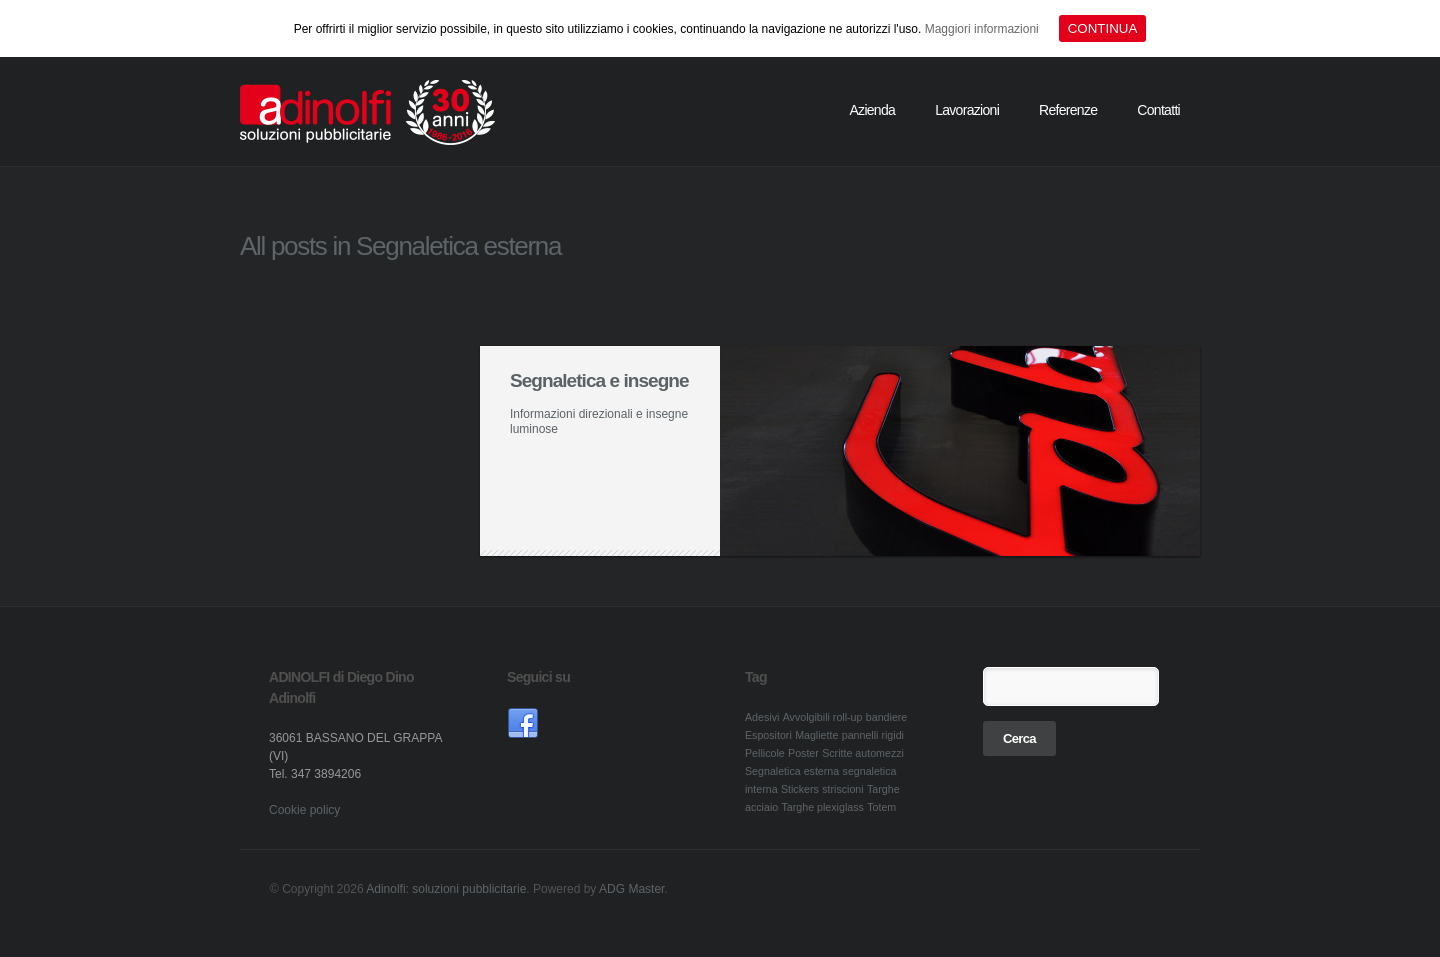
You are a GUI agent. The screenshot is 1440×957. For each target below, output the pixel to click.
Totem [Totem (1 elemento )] (881, 807)
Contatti (1158, 110)
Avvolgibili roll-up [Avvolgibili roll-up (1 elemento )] (823, 717)
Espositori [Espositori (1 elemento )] (768, 735)
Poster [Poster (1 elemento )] (803, 753)
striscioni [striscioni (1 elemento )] (842, 789)
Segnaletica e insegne (599, 380)
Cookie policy (304, 810)
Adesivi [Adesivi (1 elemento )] (762, 717)
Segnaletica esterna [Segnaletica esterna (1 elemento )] (792, 771)
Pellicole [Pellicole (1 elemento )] (765, 753)
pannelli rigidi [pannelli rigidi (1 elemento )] (873, 735)
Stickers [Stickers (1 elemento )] (800, 789)
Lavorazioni (967, 110)
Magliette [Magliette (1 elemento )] (816, 735)
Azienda (872, 110)
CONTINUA (1103, 28)
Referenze (1068, 110)
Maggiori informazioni (982, 29)
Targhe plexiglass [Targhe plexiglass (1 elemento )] (823, 807)
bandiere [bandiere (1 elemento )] (886, 717)
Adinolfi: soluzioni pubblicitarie (446, 889)
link (523, 724)
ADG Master (631, 889)
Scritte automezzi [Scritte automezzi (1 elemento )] (863, 753)
